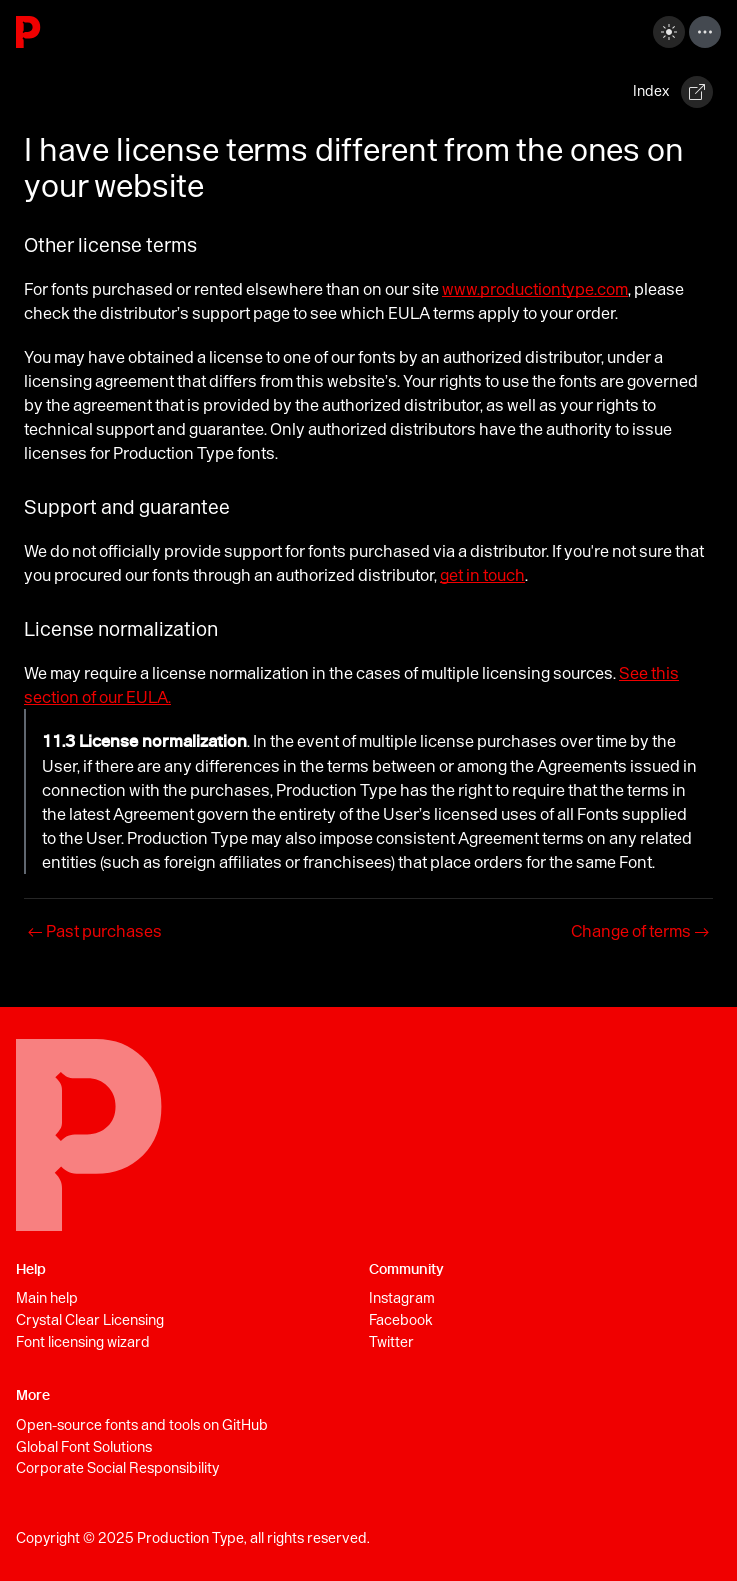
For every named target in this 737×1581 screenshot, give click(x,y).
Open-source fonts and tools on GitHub (142, 1425)
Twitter (391, 1342)
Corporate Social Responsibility (117, 1468)
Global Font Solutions (84, 1447)
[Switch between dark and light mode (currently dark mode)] (669, 32)
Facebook (400, 1320)
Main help (47, 1298)
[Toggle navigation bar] (705, 32)
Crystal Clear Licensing (90, 1320)
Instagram (402, 1298)
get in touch (482, 575)
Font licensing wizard (83, 1342)
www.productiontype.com (535, 289)
